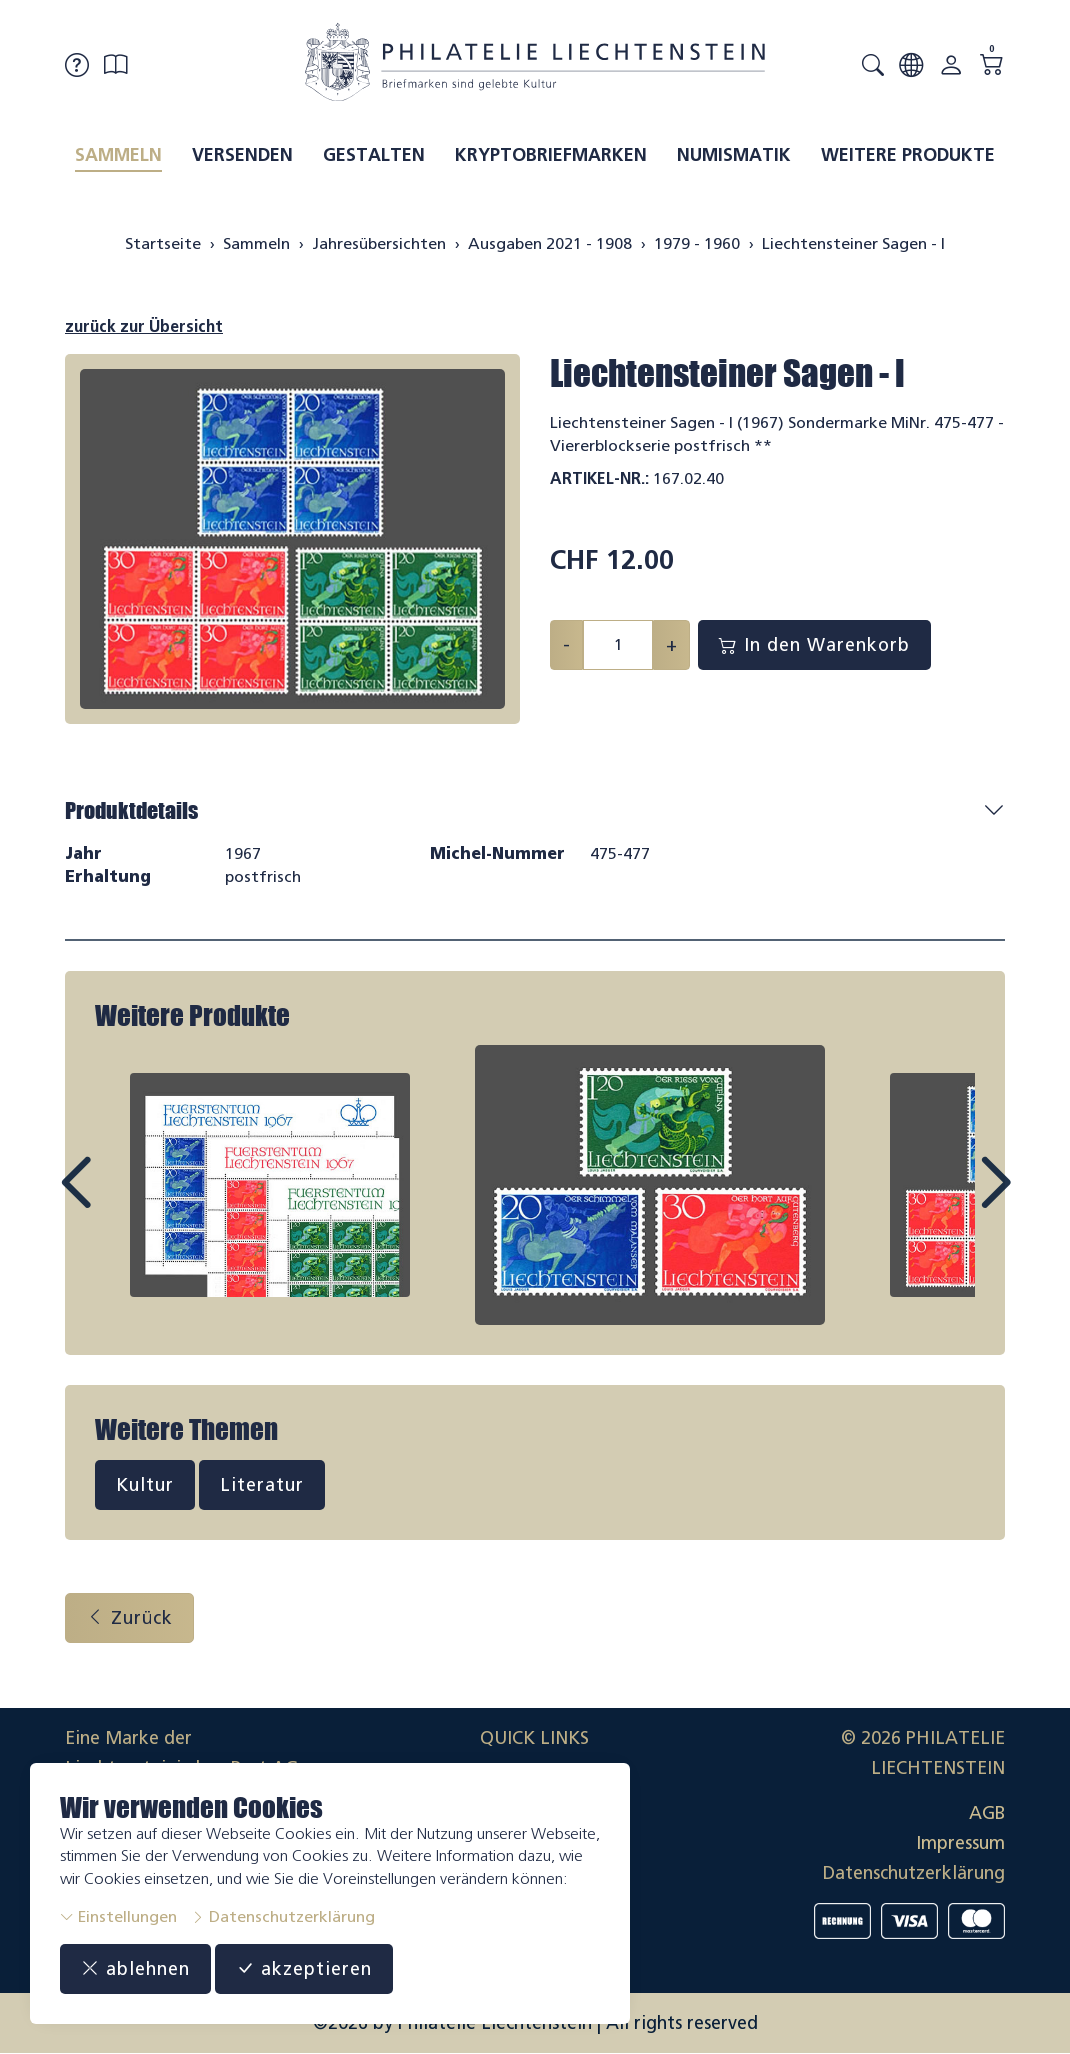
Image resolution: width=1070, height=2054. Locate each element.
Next (949, 1201)
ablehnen (135, 1969)
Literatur (262, 1485)
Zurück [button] (129, 1618)
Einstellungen (118, 1916)
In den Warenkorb (814, 645)
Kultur (145, 1485)
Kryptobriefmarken (551, 155)
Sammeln (118, 155)
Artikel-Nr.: (599, 478)
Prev (121, 1201)
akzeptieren (304, 1969)
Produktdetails (131, 810)
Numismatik (734, 155)
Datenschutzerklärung (283, 1916)
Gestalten (374, 155)
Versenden (242, 155)
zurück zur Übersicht (144, 326)
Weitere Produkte (908, 155)
